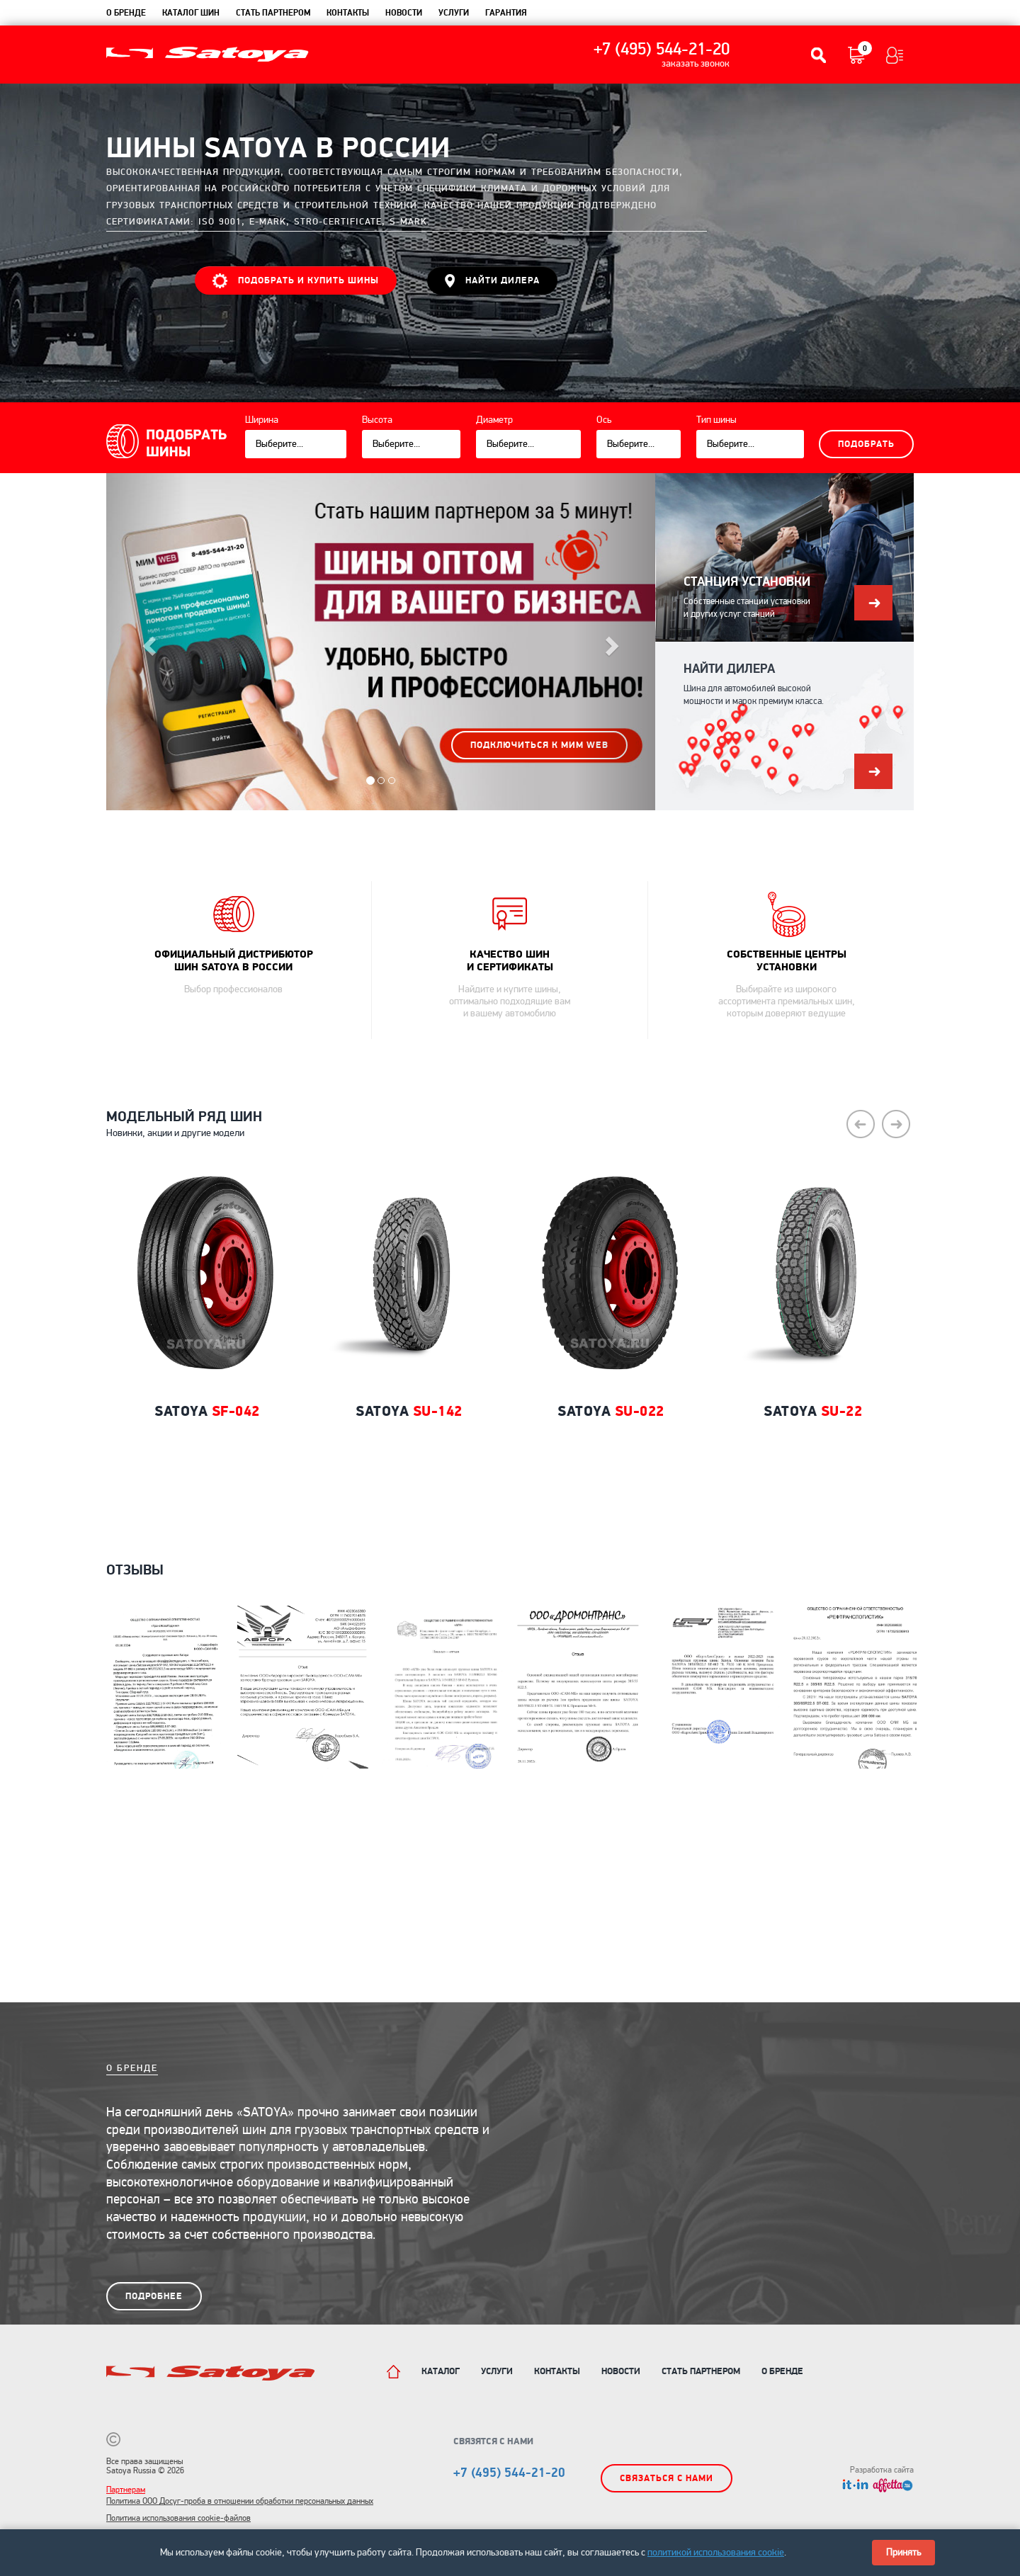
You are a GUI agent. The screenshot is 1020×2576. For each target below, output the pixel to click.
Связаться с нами (666, 2478)
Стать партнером (273, 13)
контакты (348, 13)
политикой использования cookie (715, 2552)
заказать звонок (696, 64)
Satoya (207, 1410)
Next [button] (896, 1124)
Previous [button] (860, 1124)
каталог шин (191, 13)
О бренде (126, 13)
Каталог (440, 2371)
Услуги (497, 2371)
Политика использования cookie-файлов (178, 2518)
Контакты (557, 2371)
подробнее (154, 2296)
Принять (903, 2552)
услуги (453, 13)
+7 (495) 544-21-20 (662, 49)
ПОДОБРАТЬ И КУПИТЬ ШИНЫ (295, 280)
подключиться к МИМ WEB (539, 745)
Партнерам (125, 2490)
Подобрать (866, 444)
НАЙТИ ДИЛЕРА (492, 281)
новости (403, 13)
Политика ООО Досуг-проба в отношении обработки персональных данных (239, 2501)
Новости (620, 2371)
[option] (207, 1344)
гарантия (506, 13)
